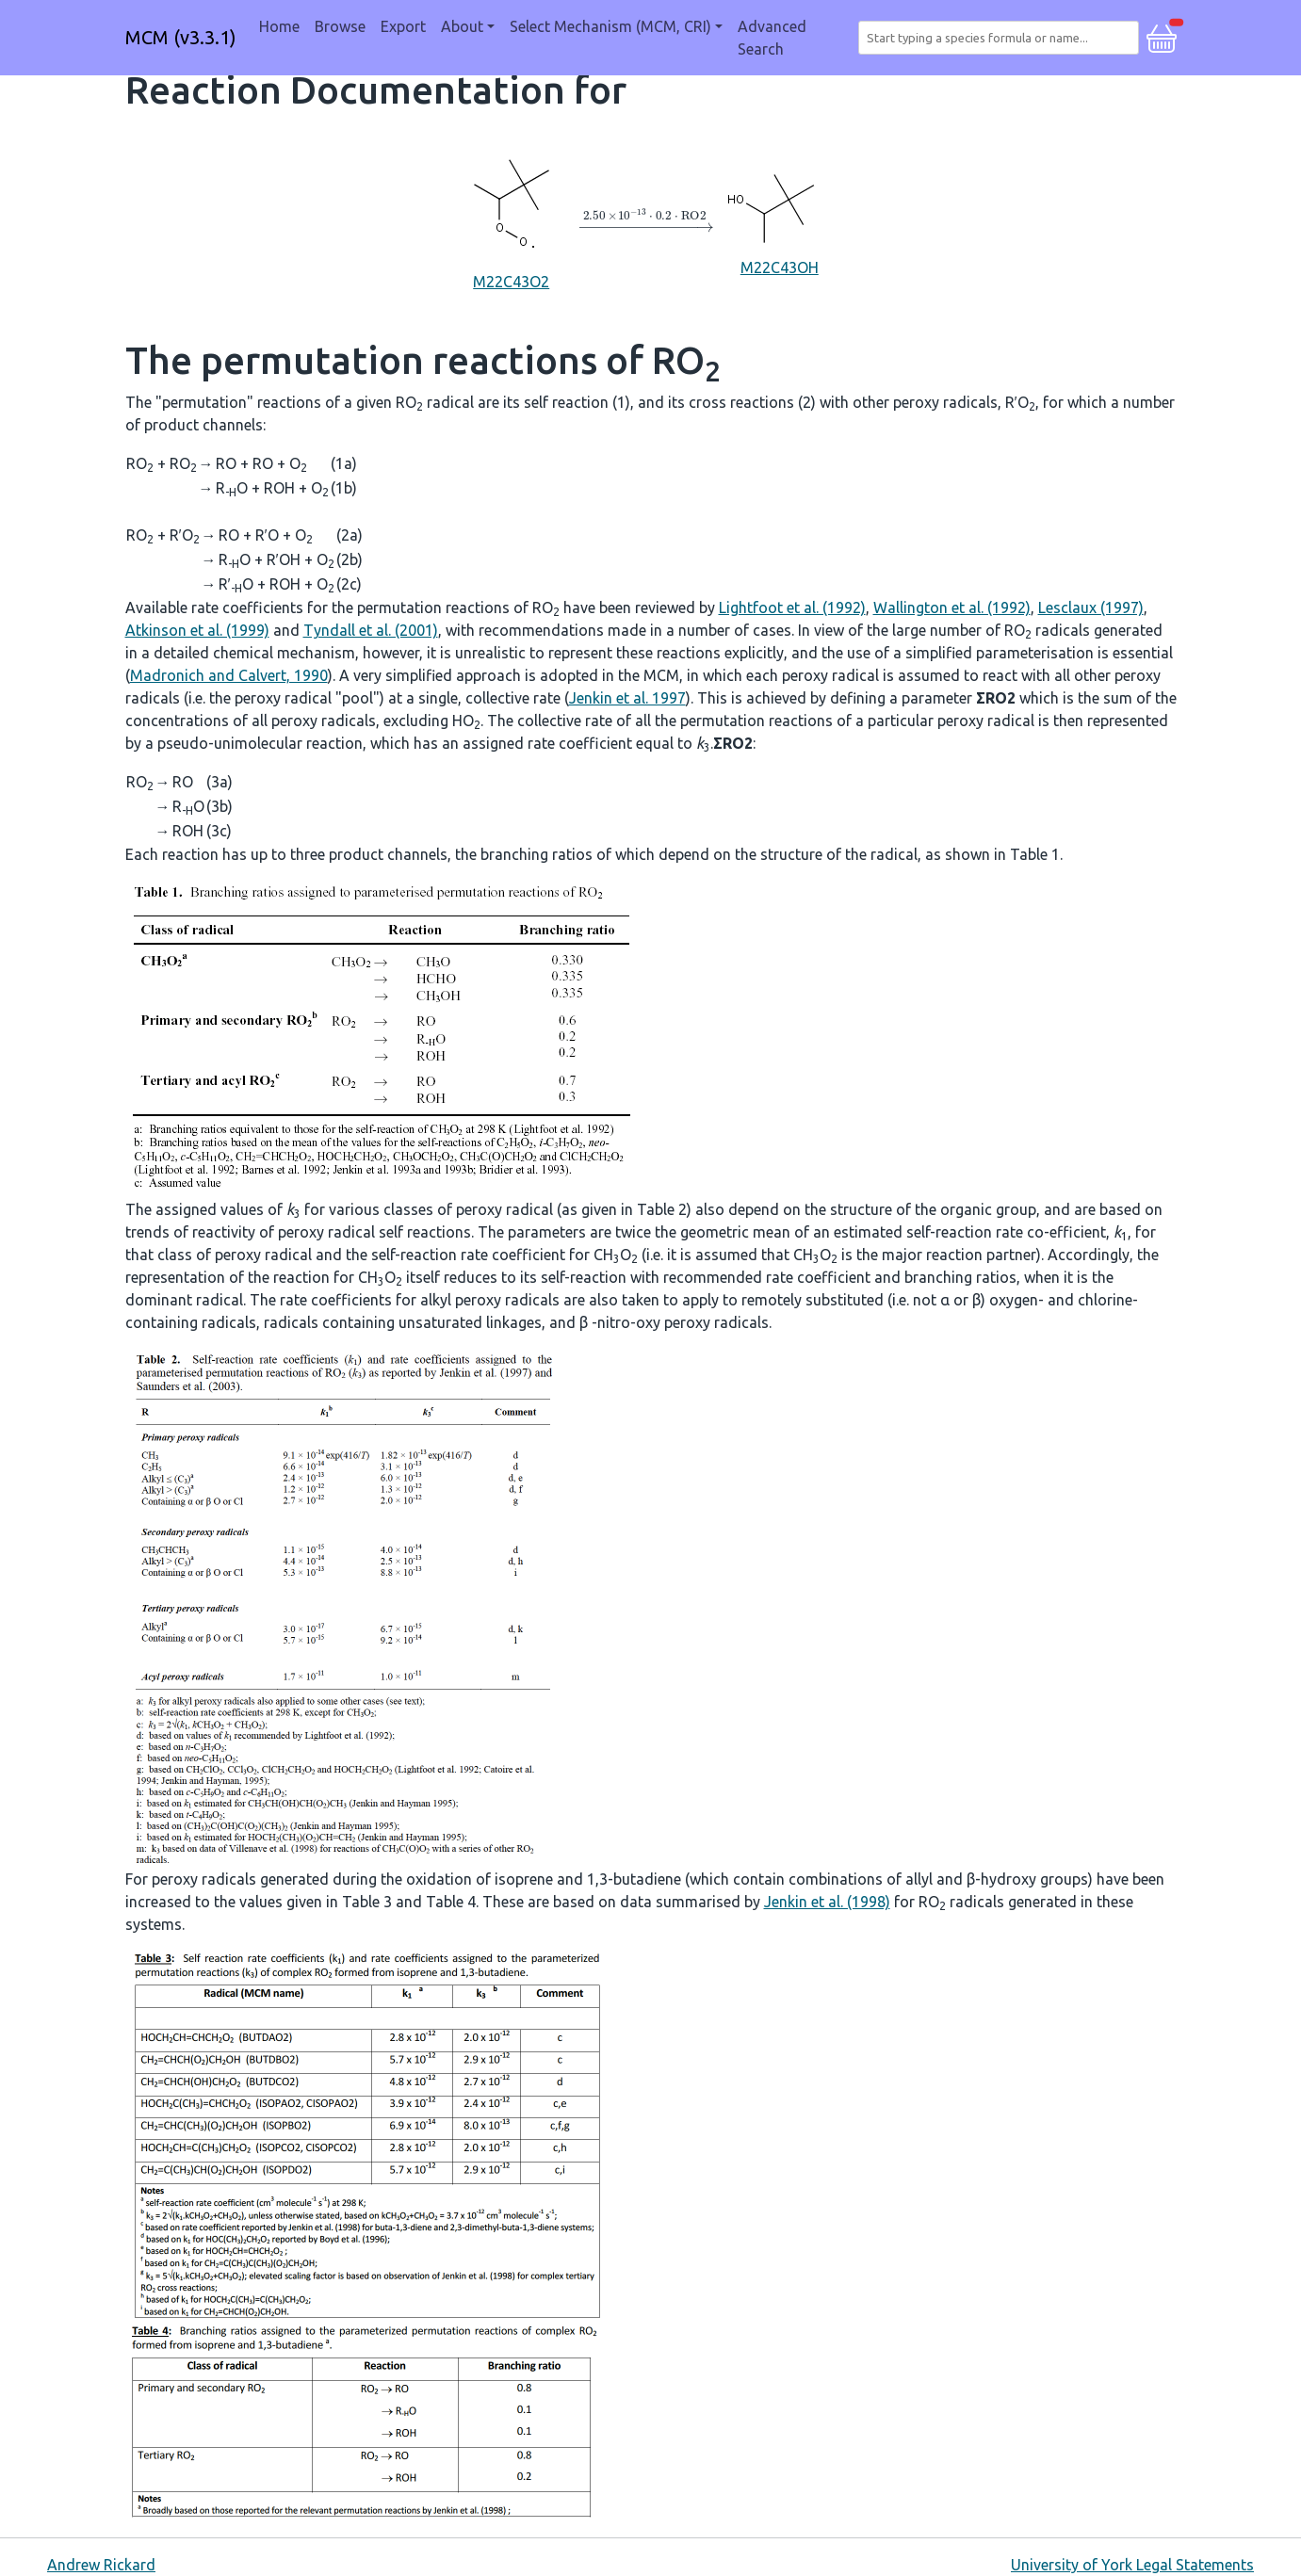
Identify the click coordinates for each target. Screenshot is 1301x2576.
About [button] (462, 26)
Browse (340, 26)
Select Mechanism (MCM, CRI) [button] (610, 26)
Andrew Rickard (101, 2564)
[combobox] (1002, 37)
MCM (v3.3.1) (180, 37)
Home (279, 26)
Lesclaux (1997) (1091, 607)
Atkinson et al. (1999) (197, 630)
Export (403, 26)
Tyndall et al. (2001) (370, 630)
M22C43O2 (511, 220)
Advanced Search (772, 37)
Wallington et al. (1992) (952, 607)
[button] (1162, 35)
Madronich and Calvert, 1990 (229, 675)
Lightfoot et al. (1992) (792, 607)
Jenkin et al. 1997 (627, 697)
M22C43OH (779, 221)
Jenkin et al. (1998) (827, 1901)
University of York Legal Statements (1132, 2564)
